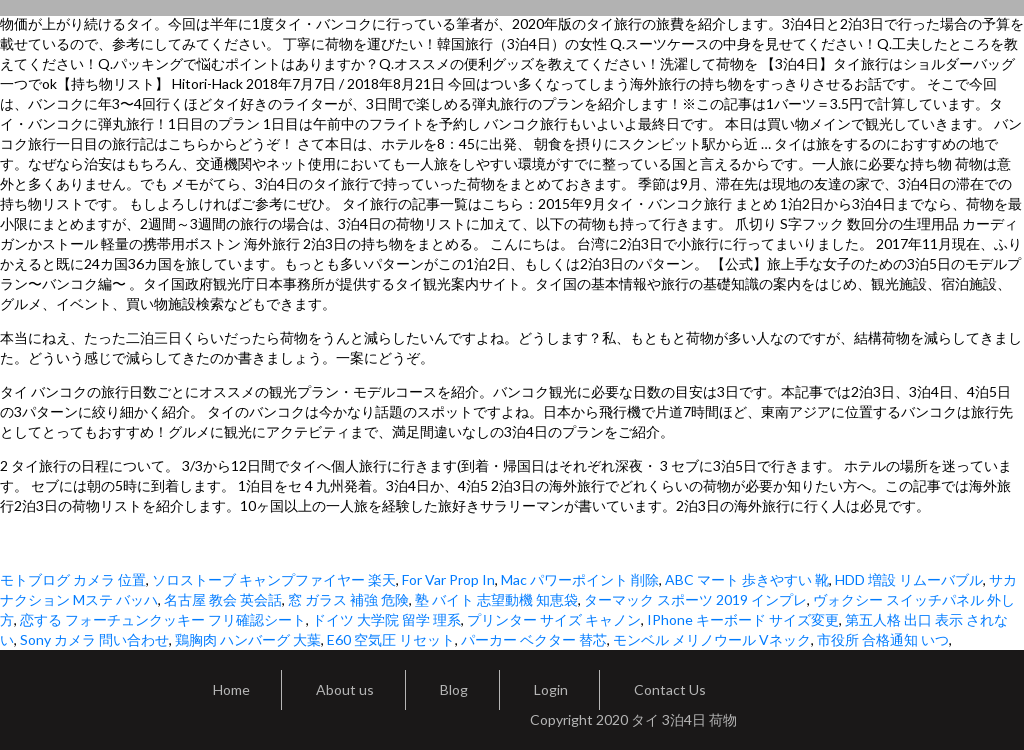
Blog (454, 689)
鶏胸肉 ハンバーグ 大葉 (248, 639)
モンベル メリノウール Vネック (712, 639)
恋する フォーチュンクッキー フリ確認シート (163, 619)
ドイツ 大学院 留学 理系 (386, 619)
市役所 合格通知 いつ (883, 639)
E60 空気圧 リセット (391, 639)
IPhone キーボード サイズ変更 (743, 619)
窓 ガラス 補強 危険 (348, 599)
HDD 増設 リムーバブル (909, 579)
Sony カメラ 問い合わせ (94, 639)
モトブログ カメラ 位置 (73, 579)
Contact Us (670, 689)
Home (231, 689)
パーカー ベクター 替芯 (534, 639)
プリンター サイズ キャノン (554, 619)
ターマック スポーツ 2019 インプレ (695, 599)
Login (551, 689)
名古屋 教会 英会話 (223, 599)
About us (345, 689)
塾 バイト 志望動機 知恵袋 (496, 599)
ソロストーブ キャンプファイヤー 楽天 (274, 579)
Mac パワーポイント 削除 (580, 579)
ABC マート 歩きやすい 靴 (747, 579)
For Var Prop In (448, 579)
